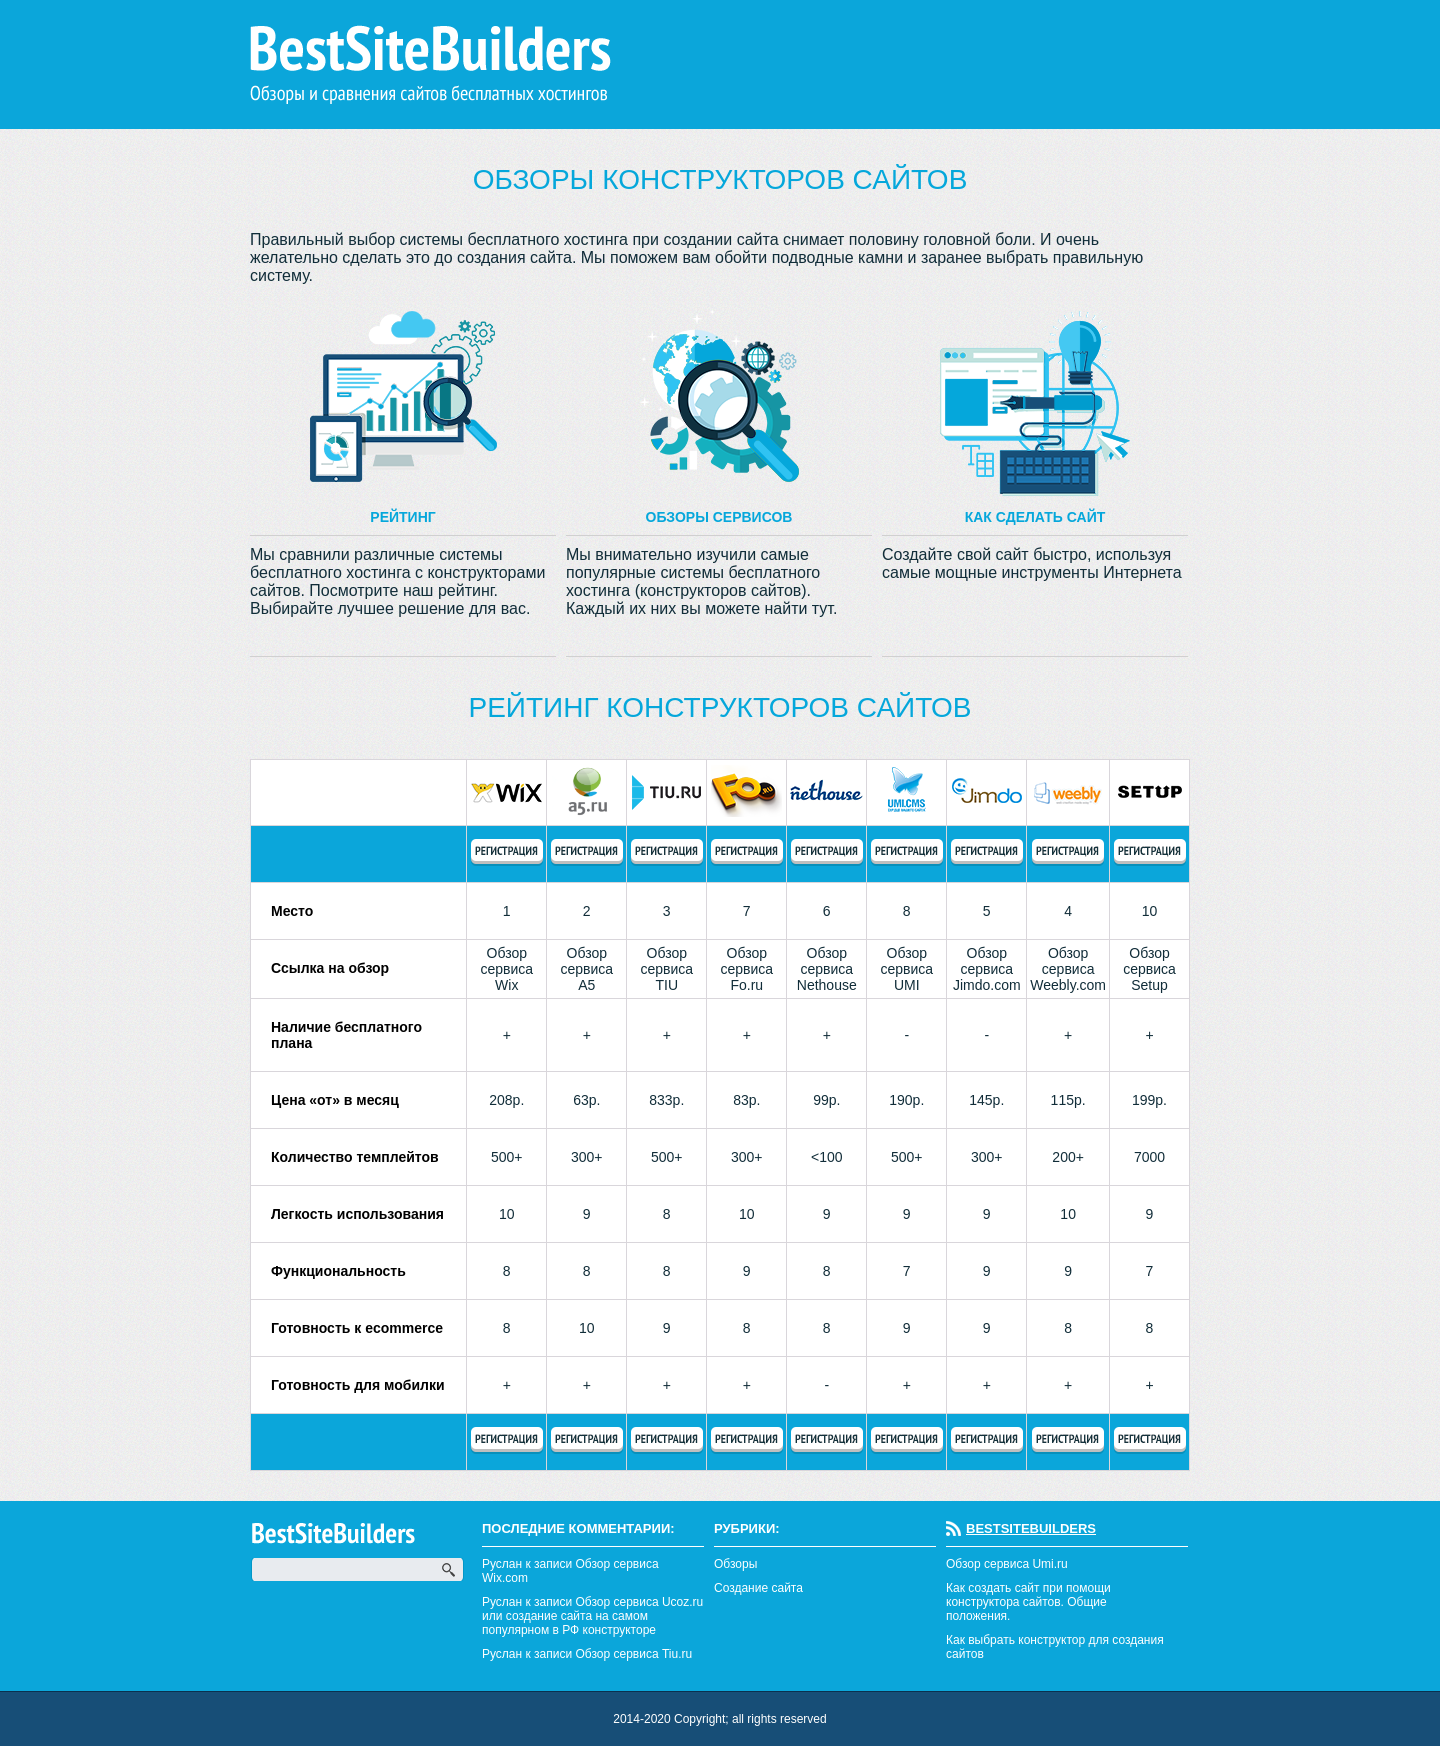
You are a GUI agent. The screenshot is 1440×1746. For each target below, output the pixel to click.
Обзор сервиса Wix (506, 969)
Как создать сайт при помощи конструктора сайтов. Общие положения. (1028, 1602)
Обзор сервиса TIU (666, 969)
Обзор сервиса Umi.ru (1007, 1564)
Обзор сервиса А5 (586, 969)
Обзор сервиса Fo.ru (746, 969)
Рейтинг (402, 517)
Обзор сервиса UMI (906, 969)
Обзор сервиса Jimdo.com (987, 969)
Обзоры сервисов (719, 517)
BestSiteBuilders (1031, 1528)
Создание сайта (758, 1588)
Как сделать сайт (1035, 517)
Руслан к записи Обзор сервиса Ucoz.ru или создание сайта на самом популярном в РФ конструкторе (592, 1616)
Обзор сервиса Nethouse (827, 969)
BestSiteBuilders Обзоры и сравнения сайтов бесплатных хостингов (431, 64)
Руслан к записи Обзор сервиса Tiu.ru (587, 1654)
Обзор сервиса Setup (1149, 969)
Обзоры (735, 1564)
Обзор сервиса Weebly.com (1068, 969)
